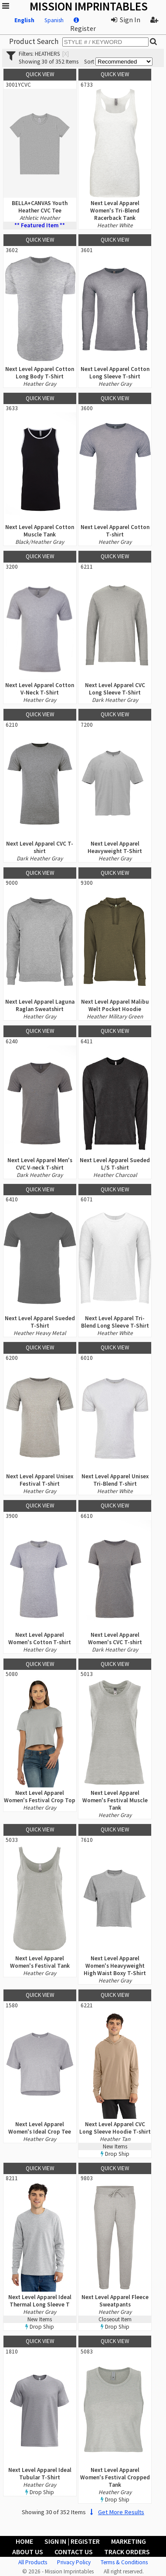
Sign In (125, 19)
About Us (27, 2551)
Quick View (40, 74)
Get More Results (115, 2512)
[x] (65, 53)
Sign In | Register (72, 2541)
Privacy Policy (74, 2562)
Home (24, 2541)
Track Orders (127, 2551)
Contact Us (73, 2551)
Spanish (54, 20)
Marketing (128, 2541)
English (24, 20)
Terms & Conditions (124, 2562)
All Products (32, 2562)
